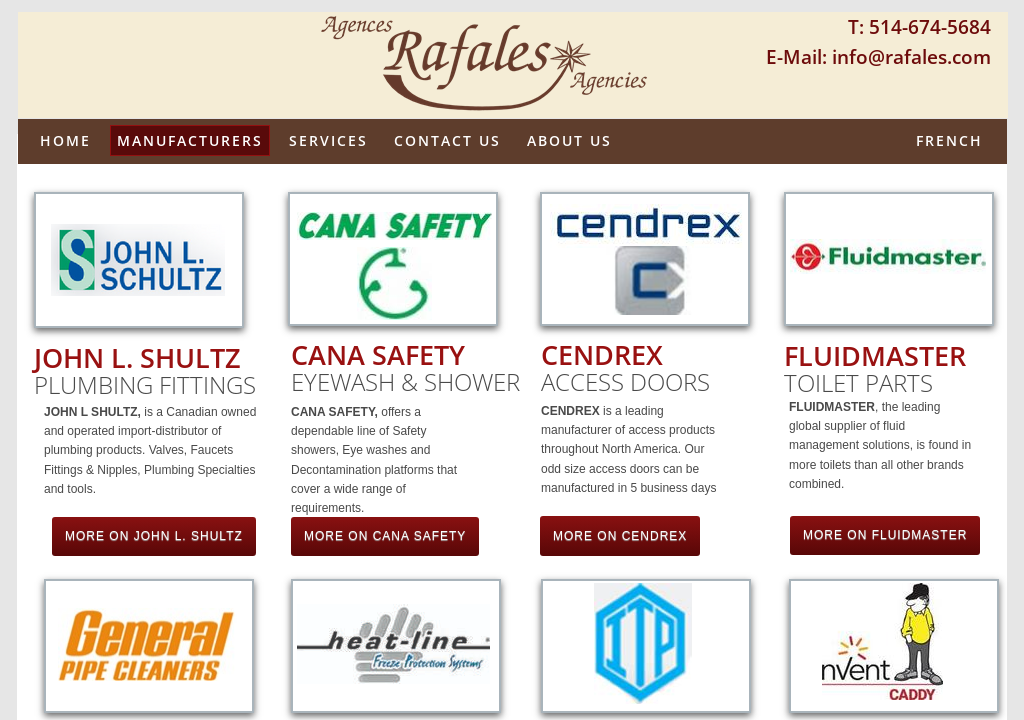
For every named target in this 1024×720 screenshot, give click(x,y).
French (949, 140)
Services (328, 140)
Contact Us (447, 140)
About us (569, 140)
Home (65, 140)
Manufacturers (190, 140)
